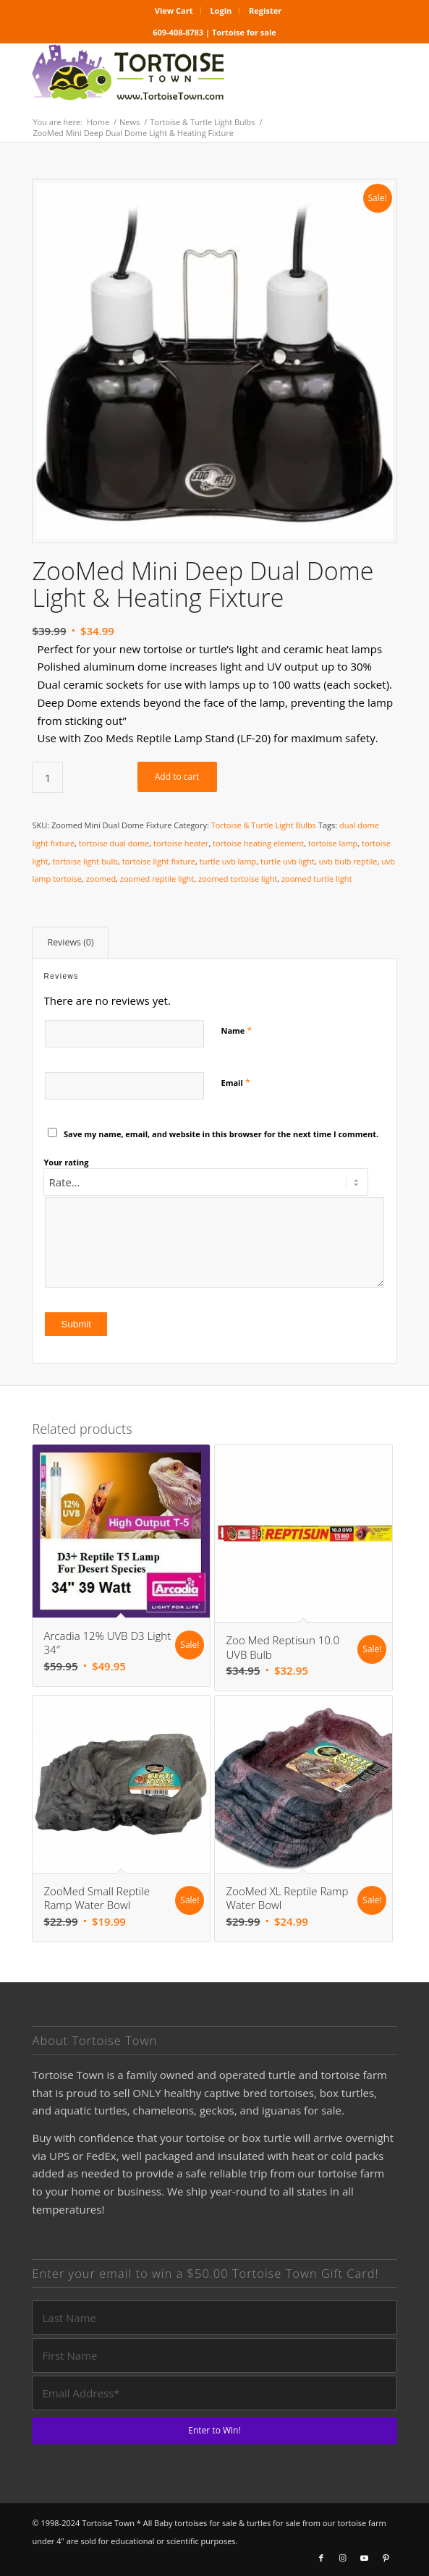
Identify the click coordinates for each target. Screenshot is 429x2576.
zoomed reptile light (157, 878)
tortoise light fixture (158, 861)
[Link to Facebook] (321, 2558)
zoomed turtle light (316, 878)
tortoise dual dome (114, 843)
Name (236, 1030)
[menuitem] (174, 10)
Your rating (65, 1162)
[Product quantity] (47, 777)
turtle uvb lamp (228, 861)
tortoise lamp (332, 843)
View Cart (174, 10)
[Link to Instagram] (343, 2558)
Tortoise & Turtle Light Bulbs (263, 825)
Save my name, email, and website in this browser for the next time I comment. (221, 1133)
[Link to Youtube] (364, 2558)
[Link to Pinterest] (386, 2558)
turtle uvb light (287, 861)
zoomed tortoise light (237, 878)
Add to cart (177, 776)
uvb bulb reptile (348, 861)
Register (265, 10)
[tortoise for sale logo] (177, 73)
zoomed (101, 878)
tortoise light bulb (85, 861)
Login (221, 10)
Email (235, 1082)
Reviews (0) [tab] (70, 942)
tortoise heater (180, 843)
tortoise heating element (258, 843)
